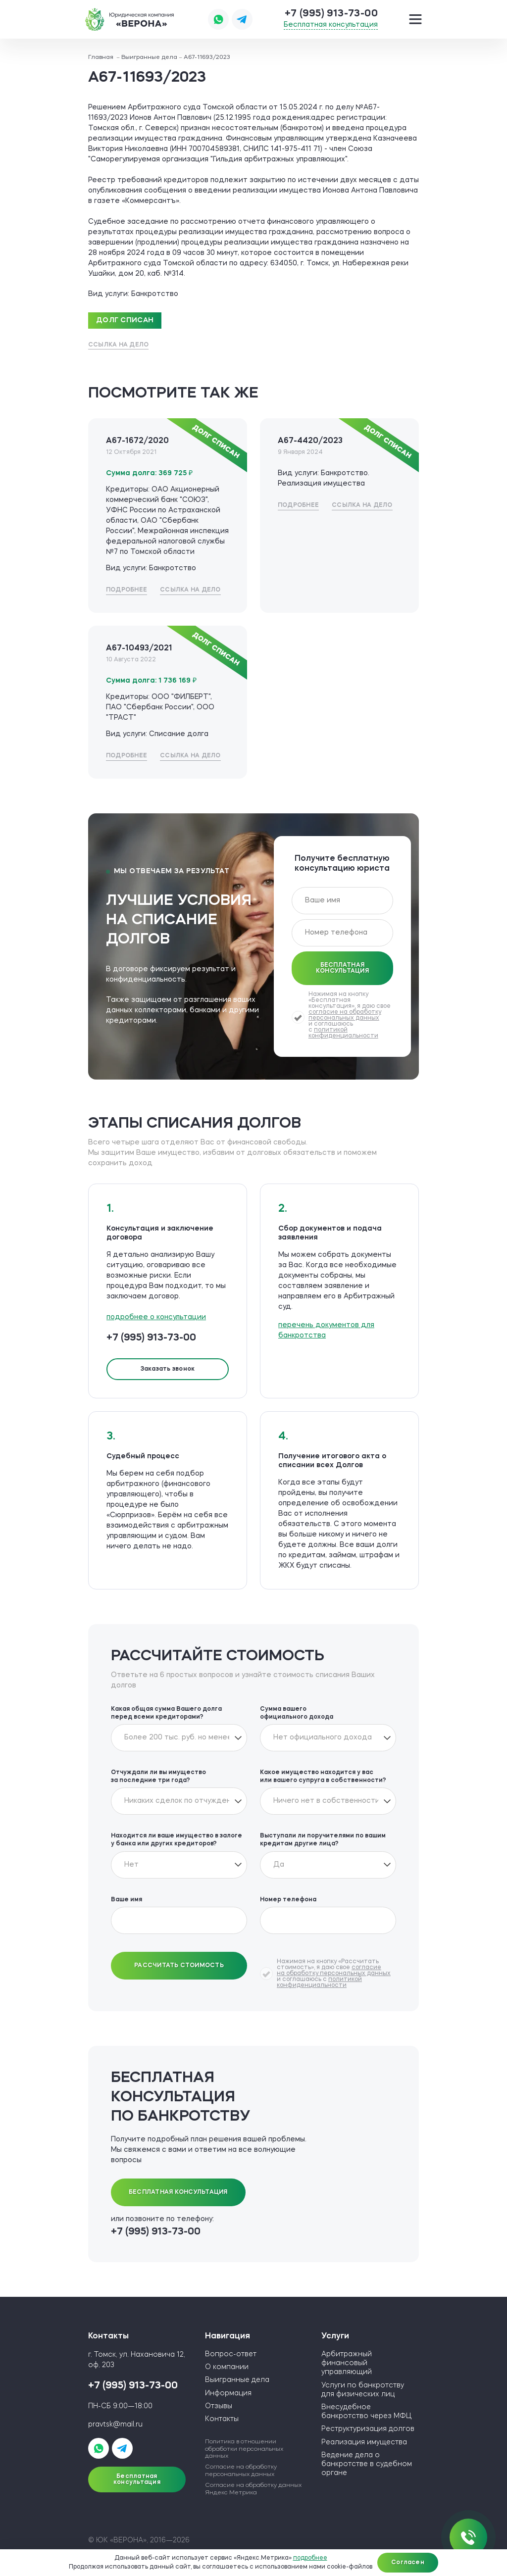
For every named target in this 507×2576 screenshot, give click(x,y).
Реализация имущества (364, 2442)
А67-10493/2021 (139, 648)
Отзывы (218, 2406)
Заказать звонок (168, 1369)
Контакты (222, 2419)
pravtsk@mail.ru (115, 2424)
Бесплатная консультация (331, 24)
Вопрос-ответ (230, 2354)
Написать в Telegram (242, 19)
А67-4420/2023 (310, 441)
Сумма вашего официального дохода (296, 1713)
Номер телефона (288, 1900)
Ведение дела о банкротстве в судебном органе (366, 2464)
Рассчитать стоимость (179, 1966)
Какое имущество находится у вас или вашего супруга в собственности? (323, 1776)
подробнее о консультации (156, 1317)
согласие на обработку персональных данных (344, 1015)
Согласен (407, 2563)
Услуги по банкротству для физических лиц (362, 2390)
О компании (227, 2367)
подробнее (310, 2558)
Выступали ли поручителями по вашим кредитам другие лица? (323, 1840)
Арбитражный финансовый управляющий (346, 2363)
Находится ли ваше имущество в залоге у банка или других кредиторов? (176, 1840)
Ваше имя (126, 1900)
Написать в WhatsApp (218, 19)
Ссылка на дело (118, 345)
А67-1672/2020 (137, 441)
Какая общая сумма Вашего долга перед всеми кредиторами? (166, 1713)
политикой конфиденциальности (343, 1033)
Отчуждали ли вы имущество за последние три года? (158, 1776)
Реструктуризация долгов (367, 2429)
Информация (228, 2393)
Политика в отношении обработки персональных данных (244, 2449)
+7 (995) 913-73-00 (331, 14)
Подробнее (126, 590)
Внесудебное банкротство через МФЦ (366, 2412)
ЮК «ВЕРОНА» (129, 19)
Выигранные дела (237, 2380)
